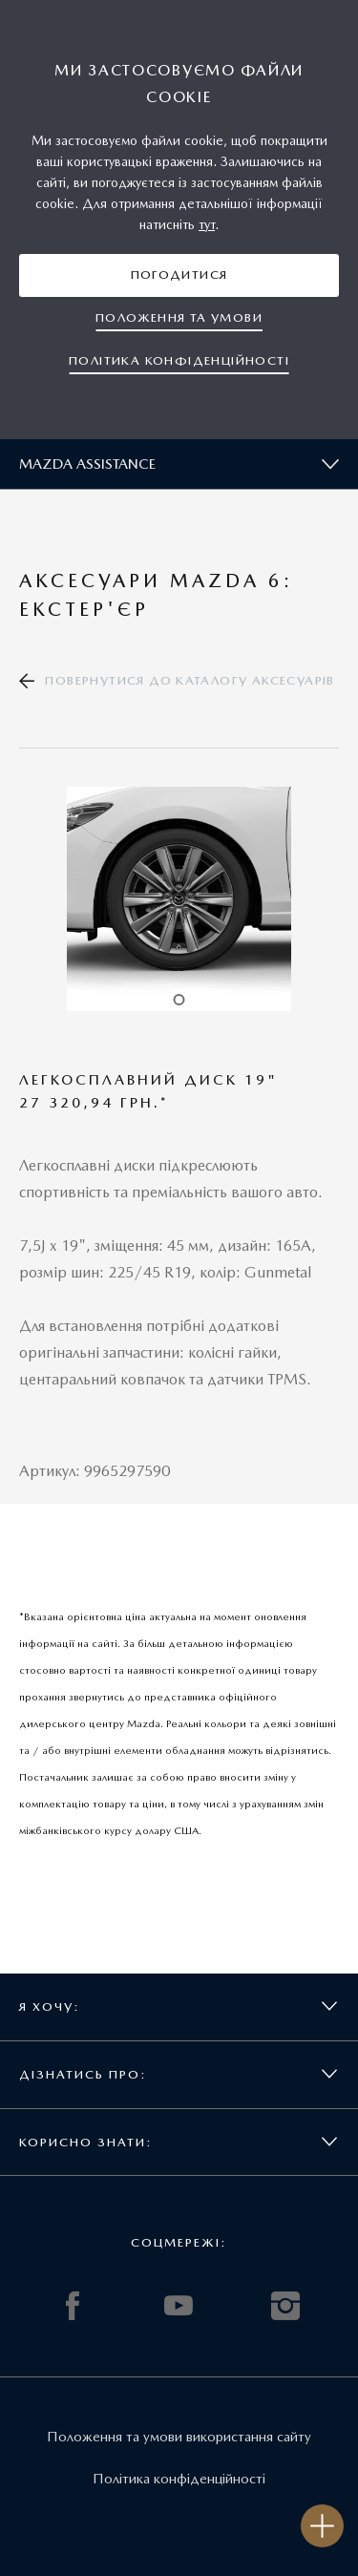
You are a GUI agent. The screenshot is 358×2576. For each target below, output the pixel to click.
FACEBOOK (72, 2305)
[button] (179, 275)
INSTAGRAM (285, 2305)
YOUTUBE (178, 2305)
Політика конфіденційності (179, 2478)
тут (207, 224)
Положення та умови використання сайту (179, 2436)
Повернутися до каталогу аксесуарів (189, 680)
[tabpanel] (179, 899)
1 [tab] (179, 999)
